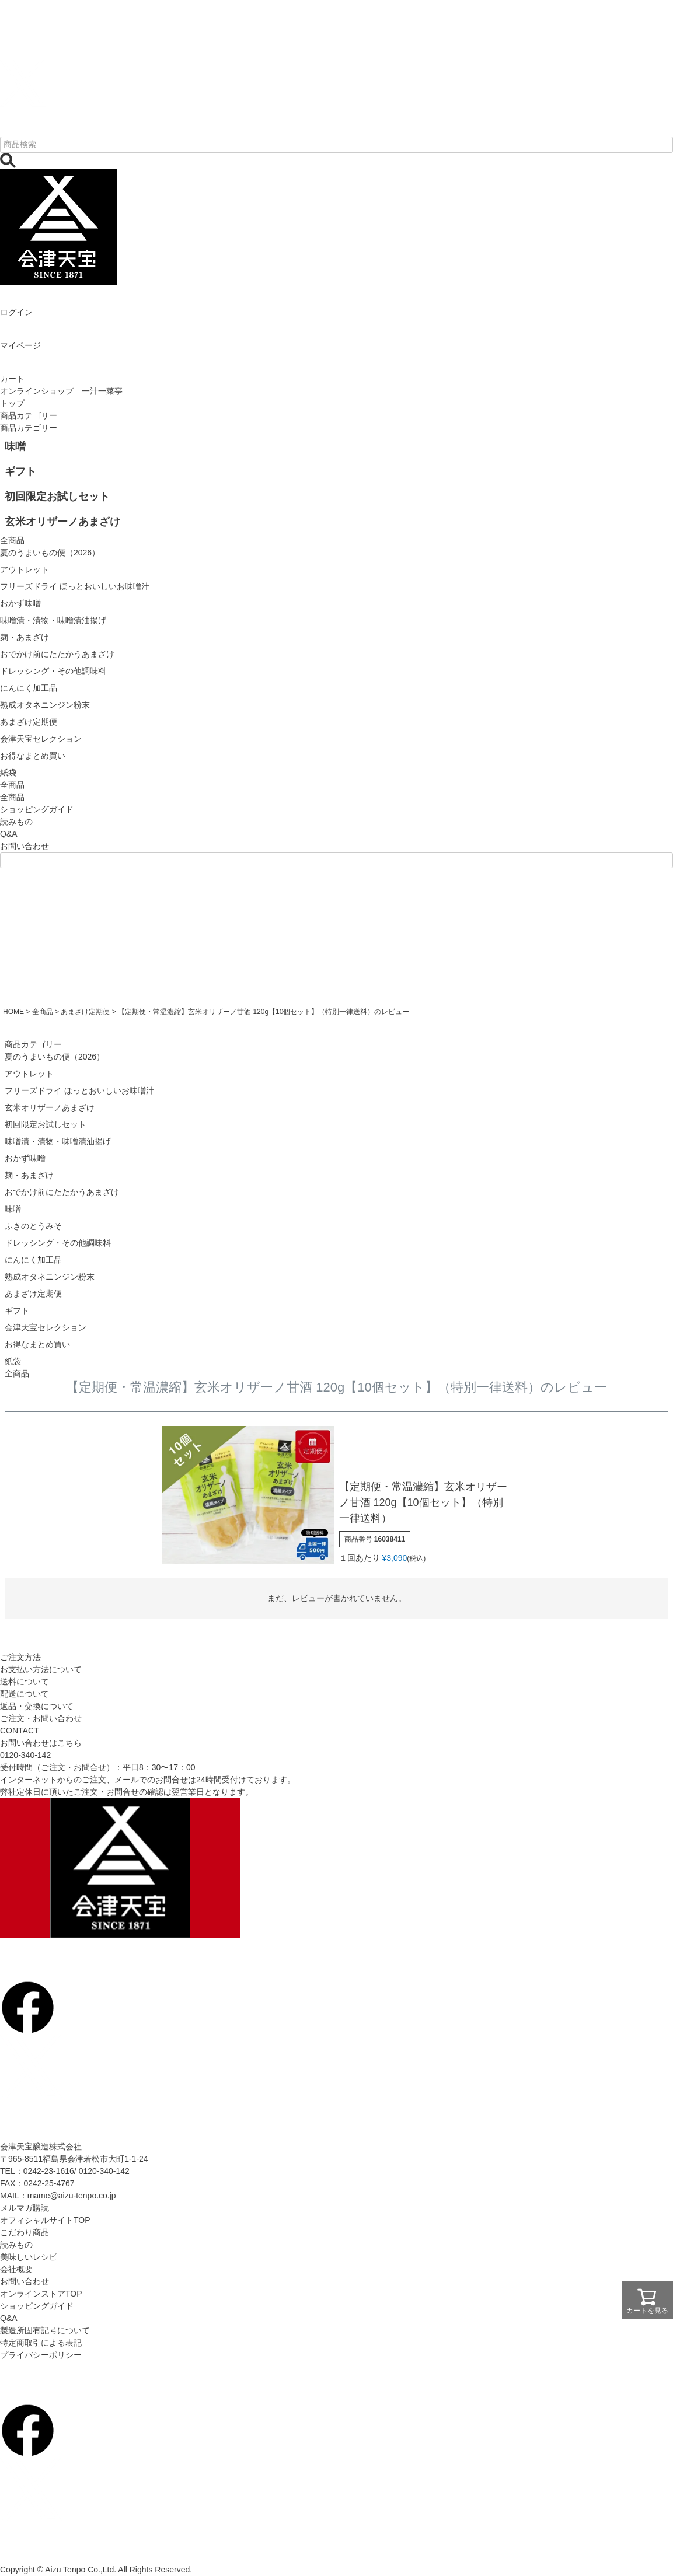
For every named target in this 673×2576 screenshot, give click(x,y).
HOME (13, 1012)
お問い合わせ (24, 846)
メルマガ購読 (24, 2208)
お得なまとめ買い (37, 1344)
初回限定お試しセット (45, 1124)
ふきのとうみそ (33, 1226)
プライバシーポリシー (41, 2355)
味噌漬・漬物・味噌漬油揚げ (58, 1141)
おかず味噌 (25, 1158)
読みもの (16, 821)
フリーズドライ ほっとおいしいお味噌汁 (79, 1090)
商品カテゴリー (28, 415)
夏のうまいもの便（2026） (54, 1056)
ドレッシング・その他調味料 (58, 1242)
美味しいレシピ (28, 2257)
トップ (12, 403)
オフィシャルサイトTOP (45, 2220)
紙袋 (13, 1361)
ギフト (17, 1310)
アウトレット (29, 1073)
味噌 (13, 1209)
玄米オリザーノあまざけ (50, 1107)
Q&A (9, 833)
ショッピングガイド (37, 809)
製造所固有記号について (45, 2330)
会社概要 (16, 2269)
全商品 (12, 797)
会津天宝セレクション (45, 1327)
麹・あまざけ (29, 1175)
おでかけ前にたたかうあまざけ (62, 1192)
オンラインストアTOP (41, 2293)
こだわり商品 (24, 2232)
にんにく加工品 (33, 1259)
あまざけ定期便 (85, 1012)
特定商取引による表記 (41, 2342)
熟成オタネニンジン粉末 (50, 1276)
